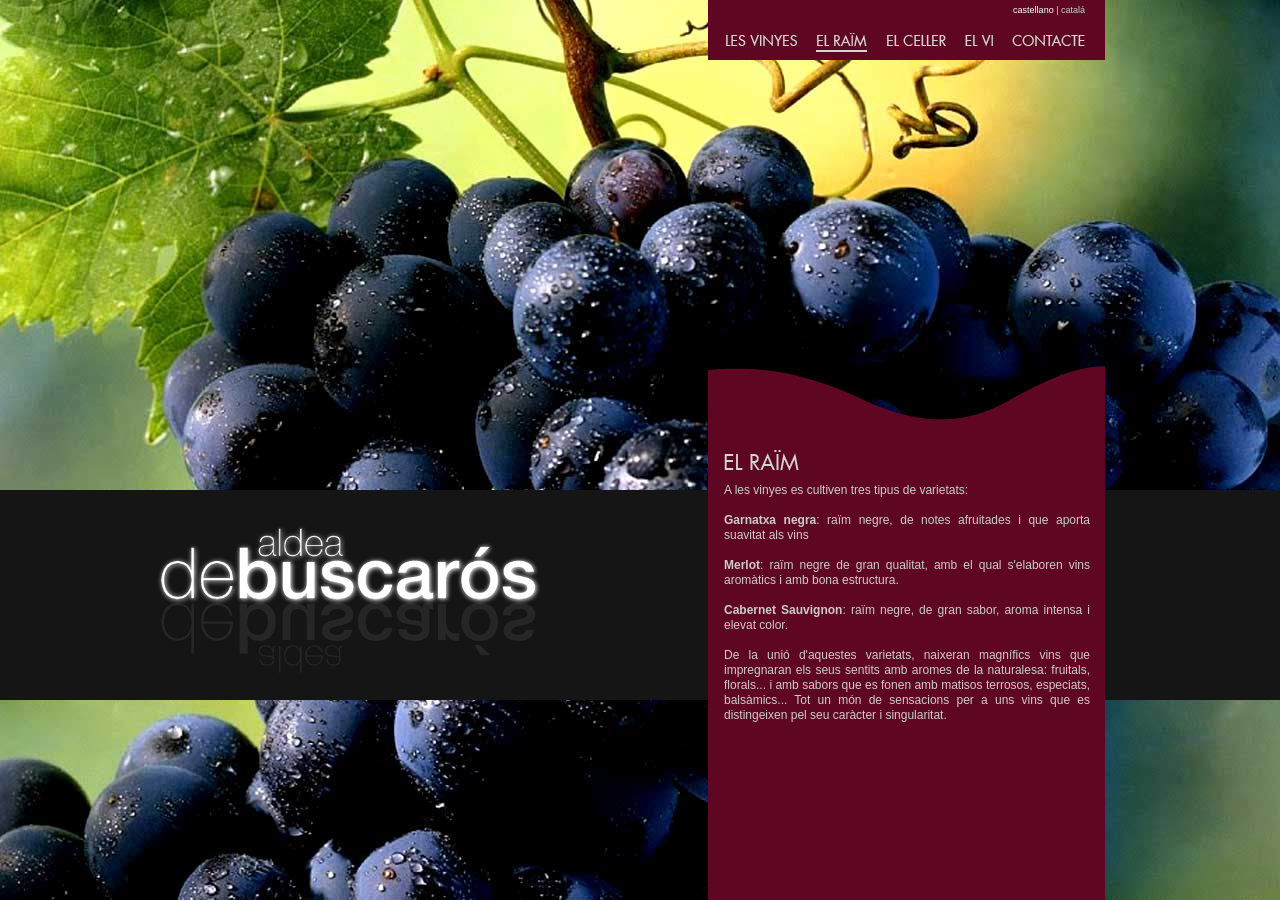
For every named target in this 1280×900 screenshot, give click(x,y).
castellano (1033, 10)
